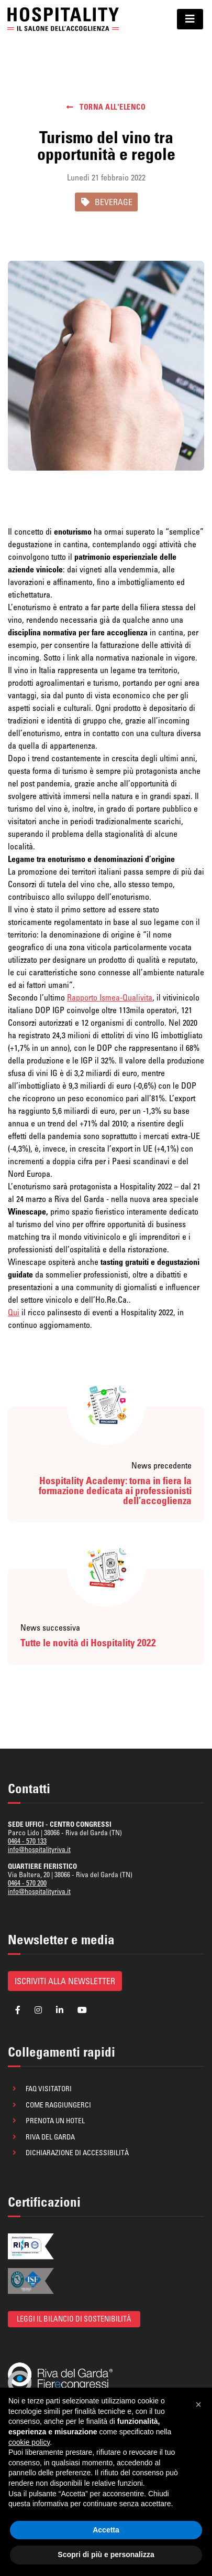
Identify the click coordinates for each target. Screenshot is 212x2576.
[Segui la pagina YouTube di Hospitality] (82, 2009)
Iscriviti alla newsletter (65, 1981)
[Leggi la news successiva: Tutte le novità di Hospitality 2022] (106, 1617)
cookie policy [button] (29, 2442)
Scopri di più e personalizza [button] (106, 2554)
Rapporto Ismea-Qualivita (109, 997)
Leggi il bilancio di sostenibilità (74, 2319)
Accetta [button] (106, 2530)
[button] (198, 2404)
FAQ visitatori (49, 2088)
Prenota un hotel (55, 2120)
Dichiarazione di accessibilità (77, 2152)
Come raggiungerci (58, 2105)
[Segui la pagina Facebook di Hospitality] (18, 2009)
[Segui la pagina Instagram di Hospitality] (38, 2009)
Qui (13, 1312)
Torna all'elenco (106, 107)
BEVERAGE (106, 202)
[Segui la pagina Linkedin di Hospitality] (60, 2009)
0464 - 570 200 (27, 1883)
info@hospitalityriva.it (39, 1849)
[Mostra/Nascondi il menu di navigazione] (190, 19)
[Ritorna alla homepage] (63, 19)
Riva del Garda (50, 2137)
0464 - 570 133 (27, 1841)
